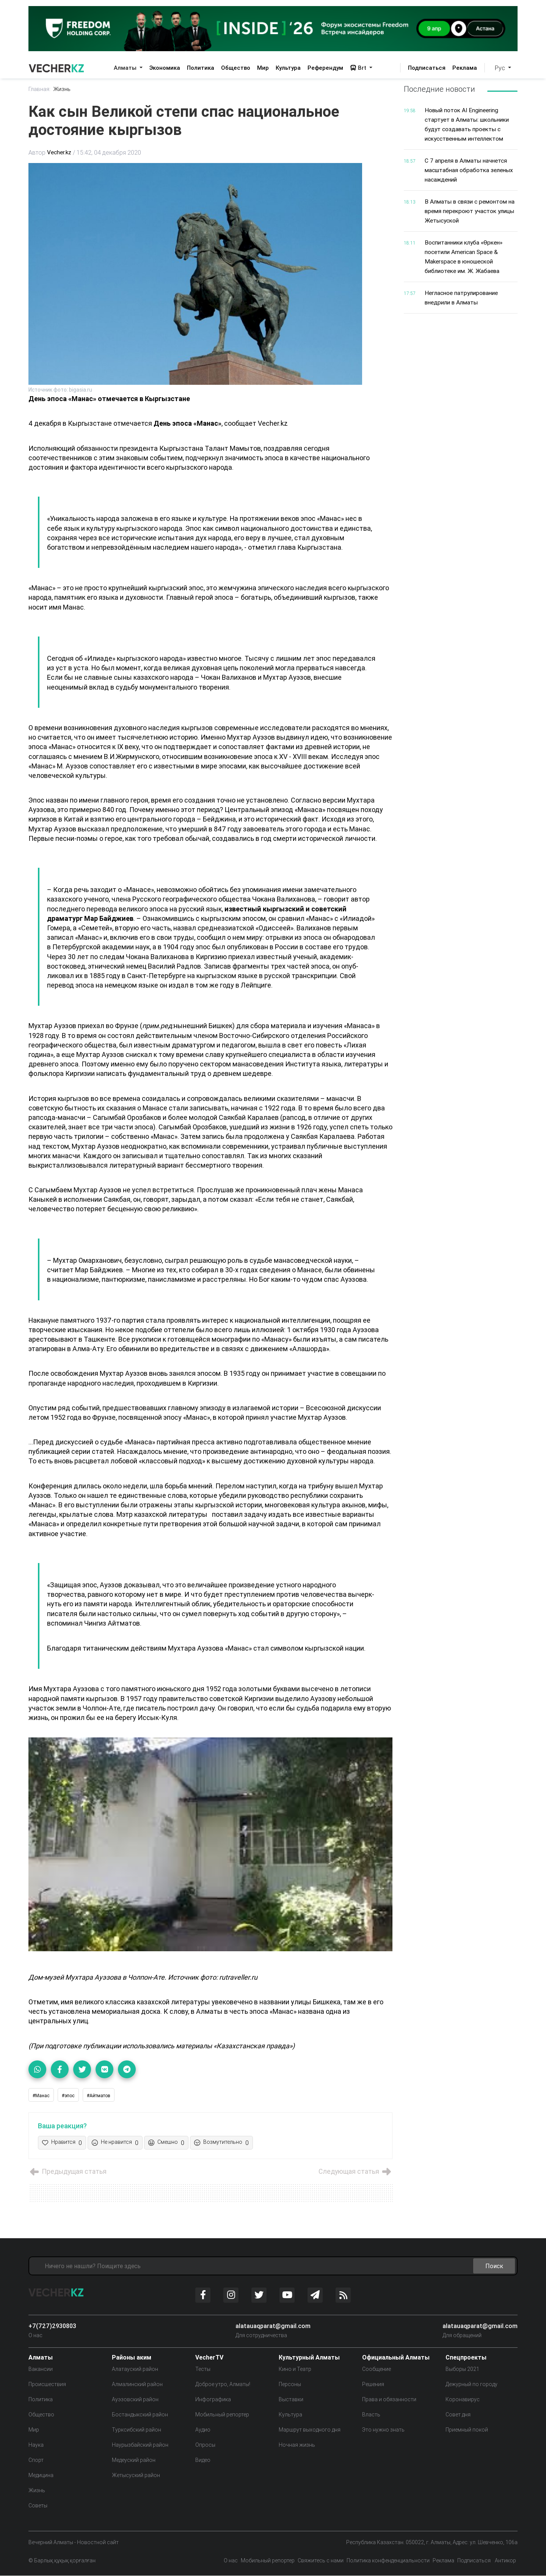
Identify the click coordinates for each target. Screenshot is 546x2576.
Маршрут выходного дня (309, 2430)
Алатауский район (135, 2369)
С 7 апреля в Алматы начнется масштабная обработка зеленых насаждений (471, 168)
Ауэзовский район (135, 2399)
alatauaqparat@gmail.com (273, 2326)
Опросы (205, 2445)
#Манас (41, 2095)
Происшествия (47, 2384)
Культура (288, 67)
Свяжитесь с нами (321, 2560)
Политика (200, 67)
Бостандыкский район (140, 2414)
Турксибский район (136, 2430)
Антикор (505, 2560)
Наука (36, 2445)
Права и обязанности (389, 2399)
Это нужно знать (383, 2430)
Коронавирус (463, 2399)
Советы (37, 2505)
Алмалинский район (137, 2384)
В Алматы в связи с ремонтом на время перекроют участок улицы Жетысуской (468, 208)
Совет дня (458, 2414)
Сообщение (376, 2369)
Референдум (325, 67)
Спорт (36, 2460)
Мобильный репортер (222, 2414)
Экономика (164, 67)
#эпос (68, 2095)
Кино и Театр (295, 2369)
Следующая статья (354, 2172)
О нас (35, 2335)
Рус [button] (501, 68)
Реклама (464, 67)
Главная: (40, 89)
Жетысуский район (136, 2475)
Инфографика (213, 2399)
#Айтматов (98, 2095)
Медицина (40, 2475)
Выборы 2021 (462, 2369)
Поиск (494, 2266)
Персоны (290, 2384)
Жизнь (64, 89)
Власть (371, 2414)
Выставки (291, 2399)
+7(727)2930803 (52, 2326)
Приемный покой (467, 2430)
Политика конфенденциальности (388, 2560)
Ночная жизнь (297, 2445)
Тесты (202, 2369)
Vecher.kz (59, 153)
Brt (359, 67)
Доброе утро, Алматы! (222, 2384)
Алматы (126, 67)
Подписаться (427, 67)
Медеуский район (133, 2460)
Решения (373, 2384)
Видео (202, 2460)
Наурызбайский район (140, 2445)
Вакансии (40, 2369)
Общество (235, 67)
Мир (263, 67)
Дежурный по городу (471, 2384)
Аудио (202, 2430)
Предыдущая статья (69, 2172)
